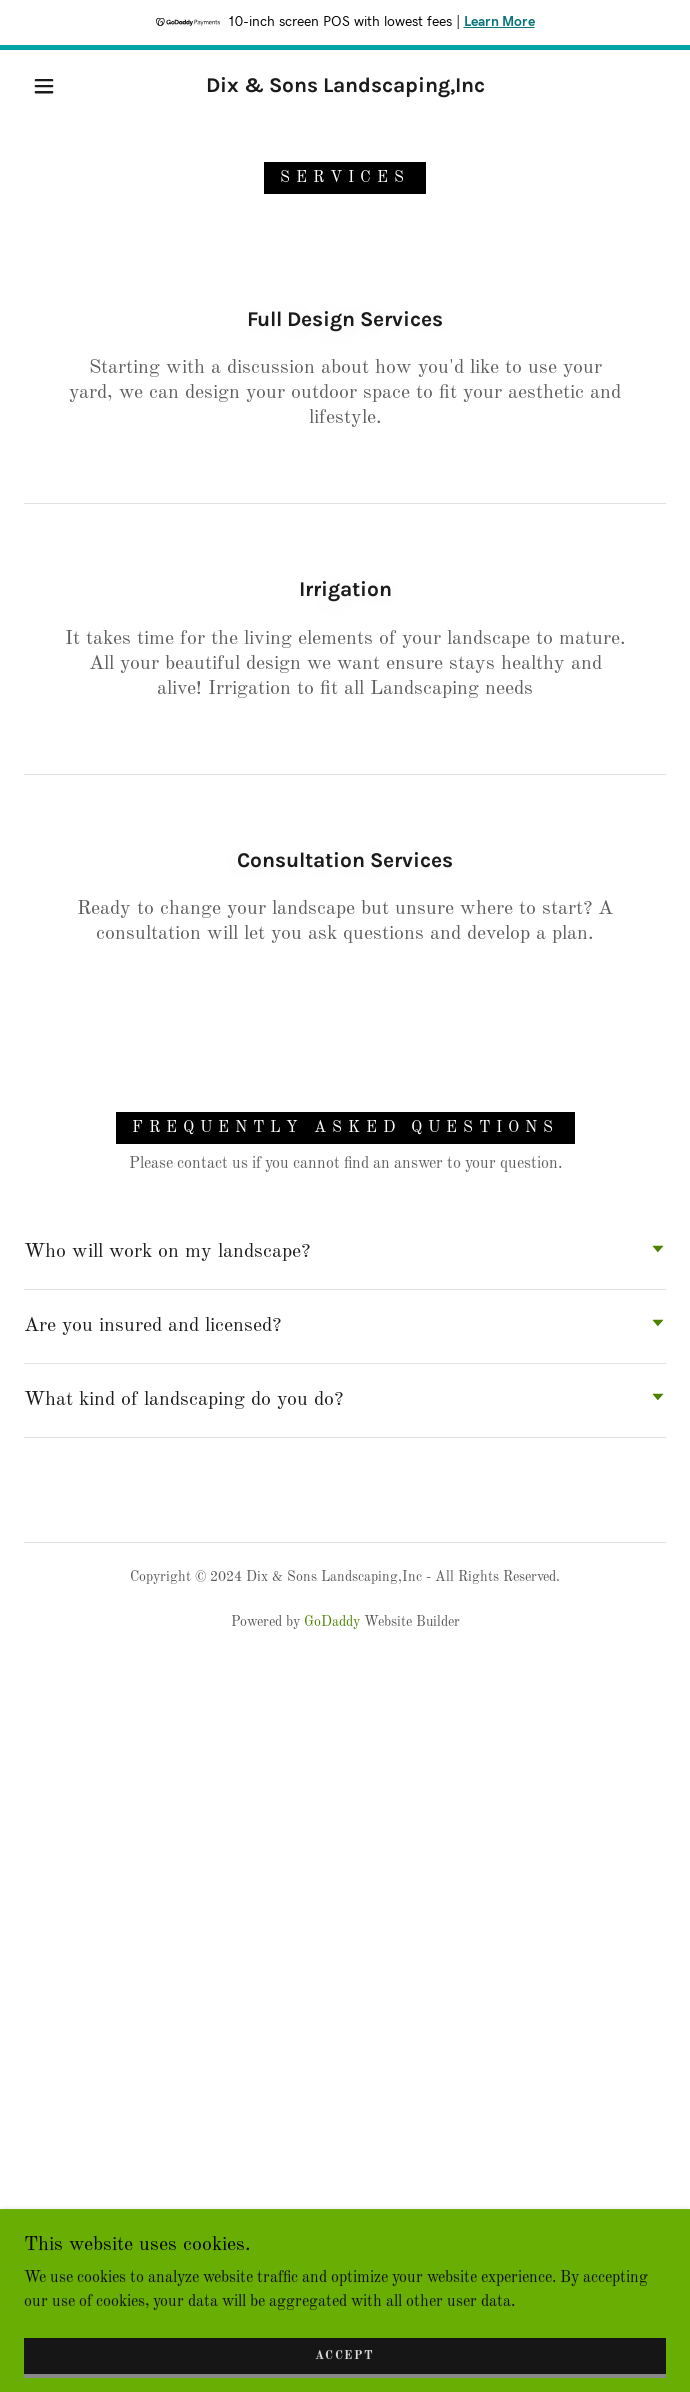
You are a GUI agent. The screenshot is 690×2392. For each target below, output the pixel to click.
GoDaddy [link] (332, 1622)
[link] (345, 85)
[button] (56, 86)
